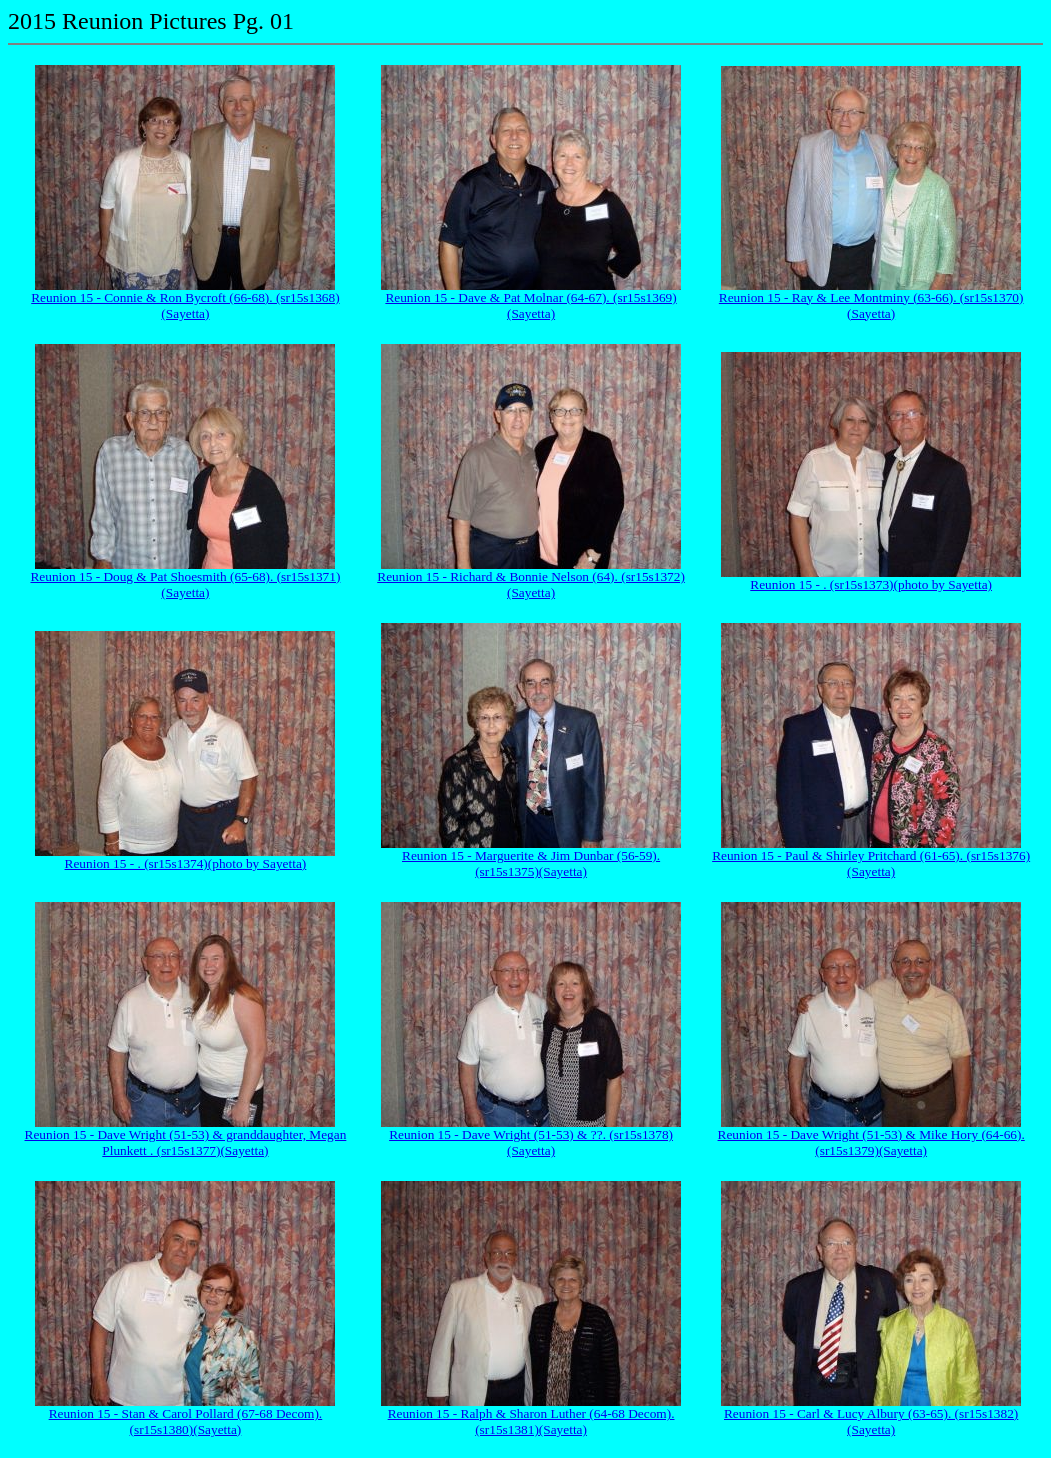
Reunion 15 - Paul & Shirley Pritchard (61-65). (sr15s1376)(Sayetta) (871, 863)
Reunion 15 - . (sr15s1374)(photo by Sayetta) (186, 863)
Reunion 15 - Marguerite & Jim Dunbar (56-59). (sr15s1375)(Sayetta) (531, 863)
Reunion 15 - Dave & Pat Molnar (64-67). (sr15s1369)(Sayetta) (530, 305)
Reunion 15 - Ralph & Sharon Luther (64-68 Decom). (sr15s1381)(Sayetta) (531, 1421)
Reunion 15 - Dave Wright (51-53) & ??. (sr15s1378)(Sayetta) (531, 1142)
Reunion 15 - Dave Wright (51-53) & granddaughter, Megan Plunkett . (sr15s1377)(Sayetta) (186, 1142)
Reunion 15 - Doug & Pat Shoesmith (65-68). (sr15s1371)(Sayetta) (185, 584)
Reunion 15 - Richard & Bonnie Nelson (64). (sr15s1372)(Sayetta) (531, 584)
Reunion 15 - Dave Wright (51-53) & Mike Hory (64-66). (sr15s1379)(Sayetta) (871, 1142)
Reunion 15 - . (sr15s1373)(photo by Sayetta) (871, 584)
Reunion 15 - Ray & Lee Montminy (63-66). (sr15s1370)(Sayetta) (871, 305)
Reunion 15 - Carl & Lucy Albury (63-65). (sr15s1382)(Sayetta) (871, 1421)
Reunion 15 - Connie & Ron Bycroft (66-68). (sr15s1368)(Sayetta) (185, 305)
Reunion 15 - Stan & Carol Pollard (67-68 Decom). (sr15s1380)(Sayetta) (186, 1421)
